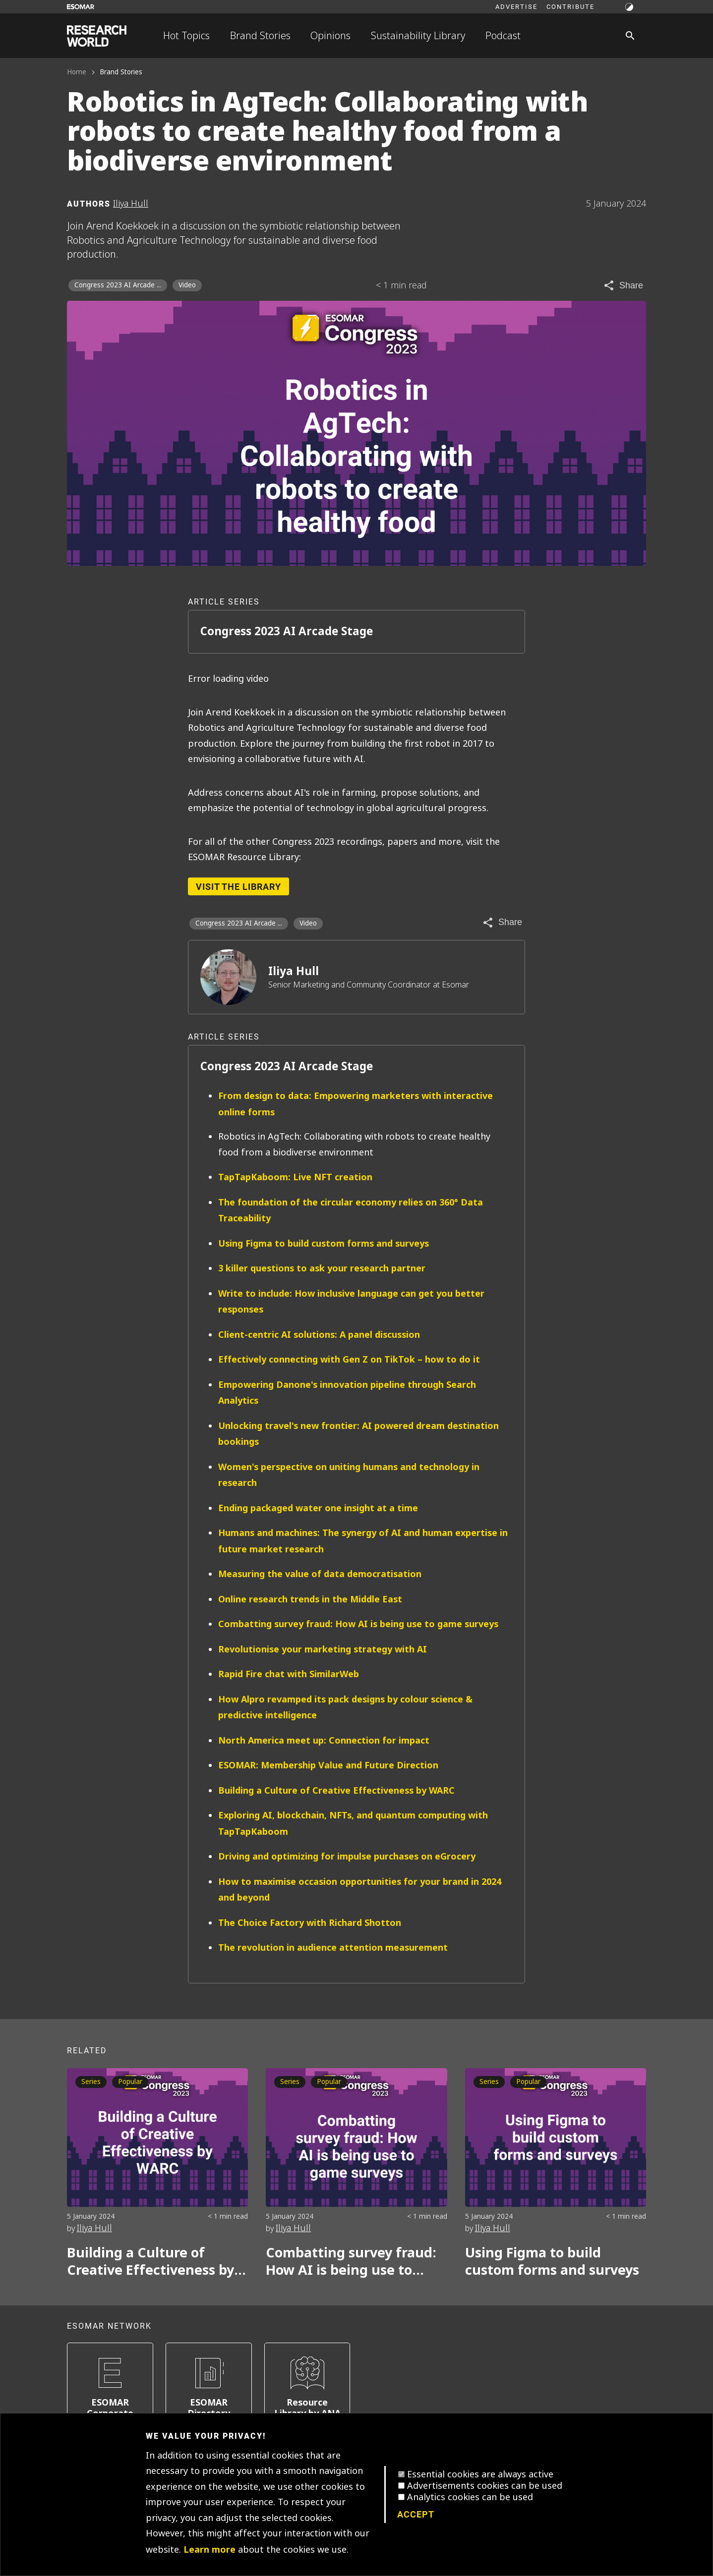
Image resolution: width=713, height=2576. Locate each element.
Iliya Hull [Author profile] (130, 203)
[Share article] (623, 285)
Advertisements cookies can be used (484, 2485)
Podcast (503, 35)
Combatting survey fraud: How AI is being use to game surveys (358, 1624)
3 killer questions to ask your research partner (321, 1268)
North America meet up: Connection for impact (323, 1740)
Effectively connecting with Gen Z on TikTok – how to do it (349, 1359)
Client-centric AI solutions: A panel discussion (319, 1334)
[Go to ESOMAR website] (80, 6)
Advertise (516, 6)
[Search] (630, 36)
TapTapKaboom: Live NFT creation (295, 1177)
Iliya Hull (293, 971)
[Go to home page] (96, 36)
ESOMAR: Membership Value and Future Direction (328, 1765)
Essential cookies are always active (480, 2474)
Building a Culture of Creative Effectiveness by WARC (336, 1790)
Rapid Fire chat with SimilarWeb (288, 1674)
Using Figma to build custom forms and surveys (323, 1243)
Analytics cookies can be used (470, 2497)
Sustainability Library (418, 35)
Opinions (330, 35)
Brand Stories (260, 35)
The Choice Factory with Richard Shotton (309, 1922)
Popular (130, 2081)
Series (91, 2081)
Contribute (570, 6)
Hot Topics (186, 35)
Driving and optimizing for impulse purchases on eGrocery (346, 1856)
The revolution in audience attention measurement (333, 1947)
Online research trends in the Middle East (310, 1599)
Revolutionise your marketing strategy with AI (322, 1649)
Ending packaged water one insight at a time (318, 1508)
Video (187, 285)
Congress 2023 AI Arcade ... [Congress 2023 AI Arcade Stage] (117, 285)
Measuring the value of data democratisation (319, 1574)
